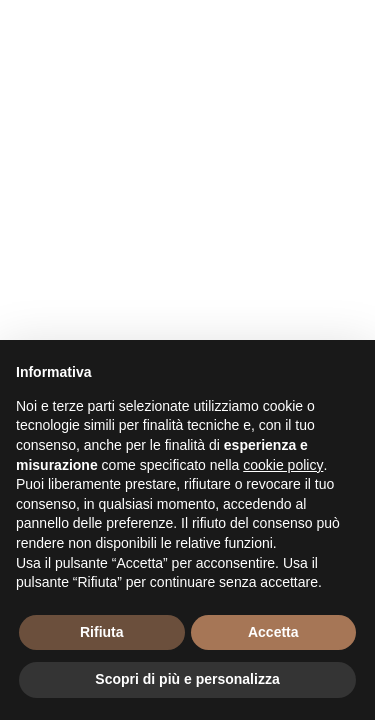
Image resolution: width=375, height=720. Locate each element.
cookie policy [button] (283, 465)
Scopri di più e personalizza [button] (187, 679)
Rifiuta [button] (102, 632)
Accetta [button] (273, 632)
